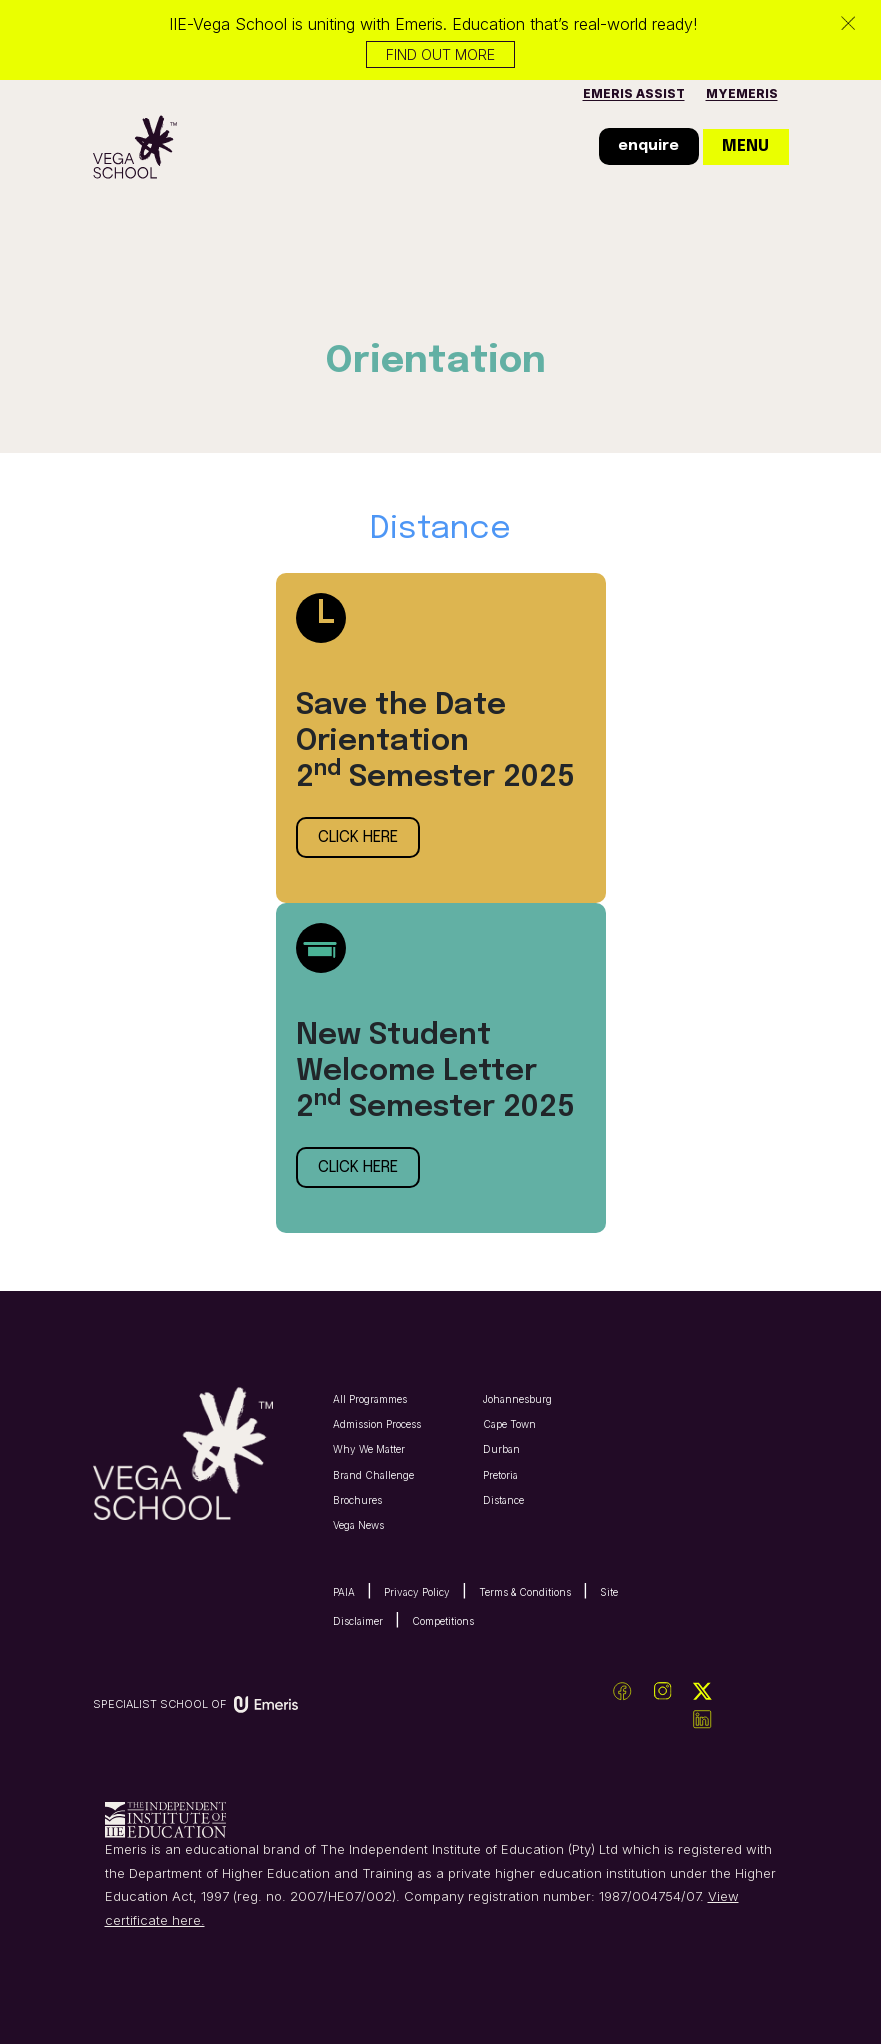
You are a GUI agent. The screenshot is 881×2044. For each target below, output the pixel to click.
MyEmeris (742, 93)
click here (358, 837)
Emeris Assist (634, 93)
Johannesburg (517, 1399)
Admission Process (377, 1424)
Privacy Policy (417, 1592)
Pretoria (500, 1475)
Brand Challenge (373, 1475)
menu (745, 146)
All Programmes (370, 1399)
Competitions (443, 1621)
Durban (501, 1449)
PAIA (344, 1592)
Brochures (357, 1500)
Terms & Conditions (525, 1592)
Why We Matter (369, 1449)
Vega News (358, 1525)
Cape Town (509, 1424)
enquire (648, 146)
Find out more (440, 54)
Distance (503, 1500)
